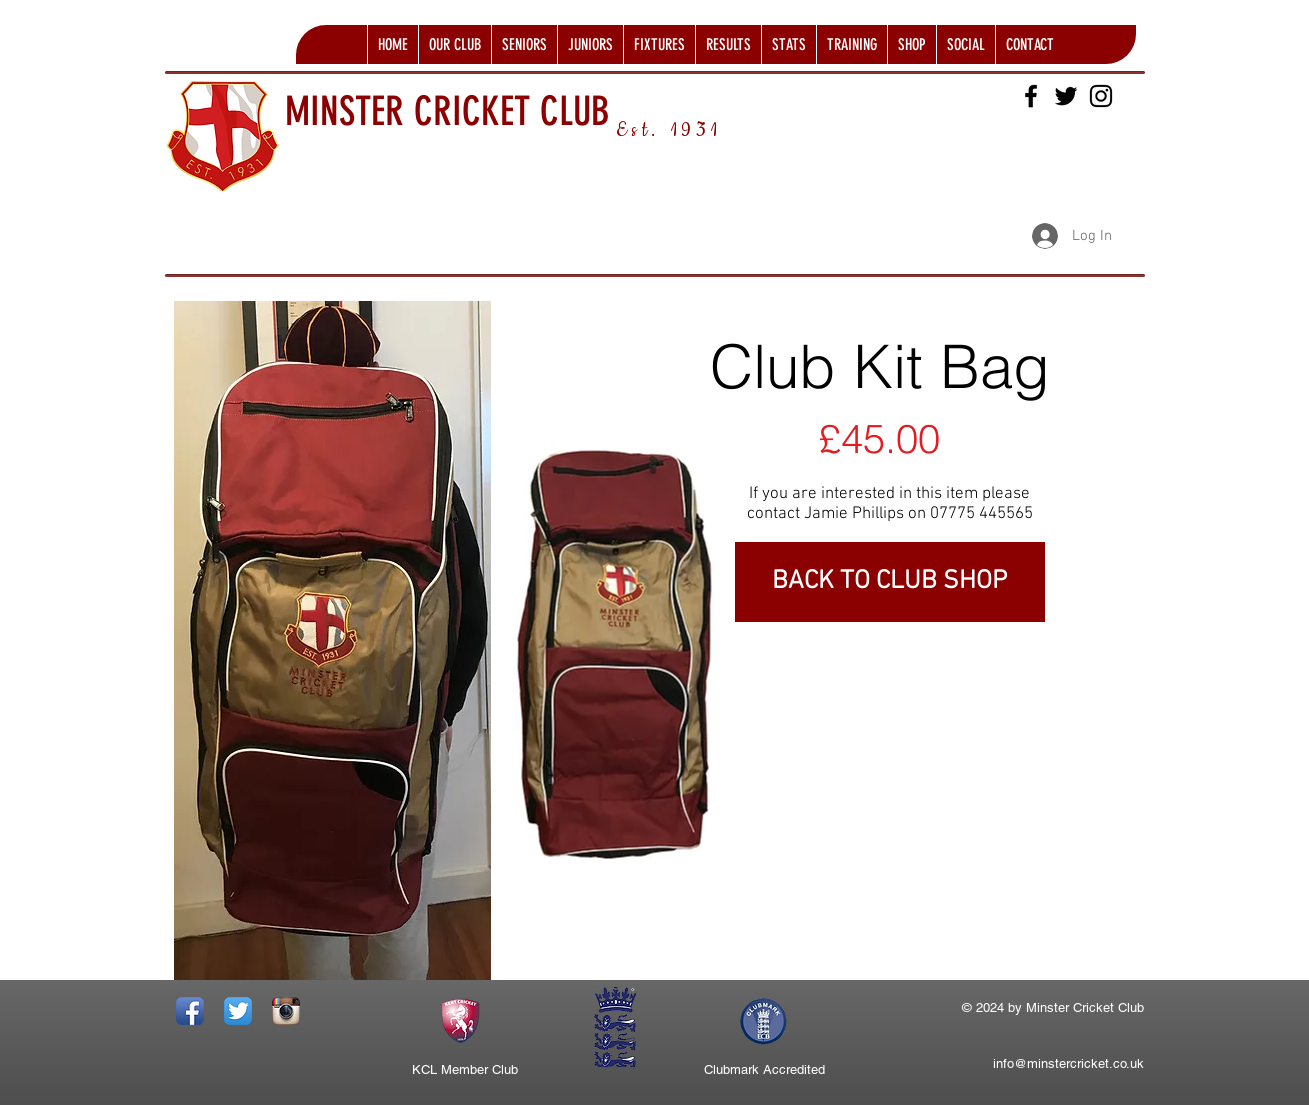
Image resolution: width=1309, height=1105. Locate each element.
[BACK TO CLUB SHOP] (890, 582)
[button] (454, 44)
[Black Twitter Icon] (1066, 96)
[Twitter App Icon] (238, 1011)
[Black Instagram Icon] (1101, 96)
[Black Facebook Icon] (1031, 96)
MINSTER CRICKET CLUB (447, 111)
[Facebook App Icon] (190, 1011)
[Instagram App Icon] (286, 1011)
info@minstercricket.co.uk (1068, 1063)
